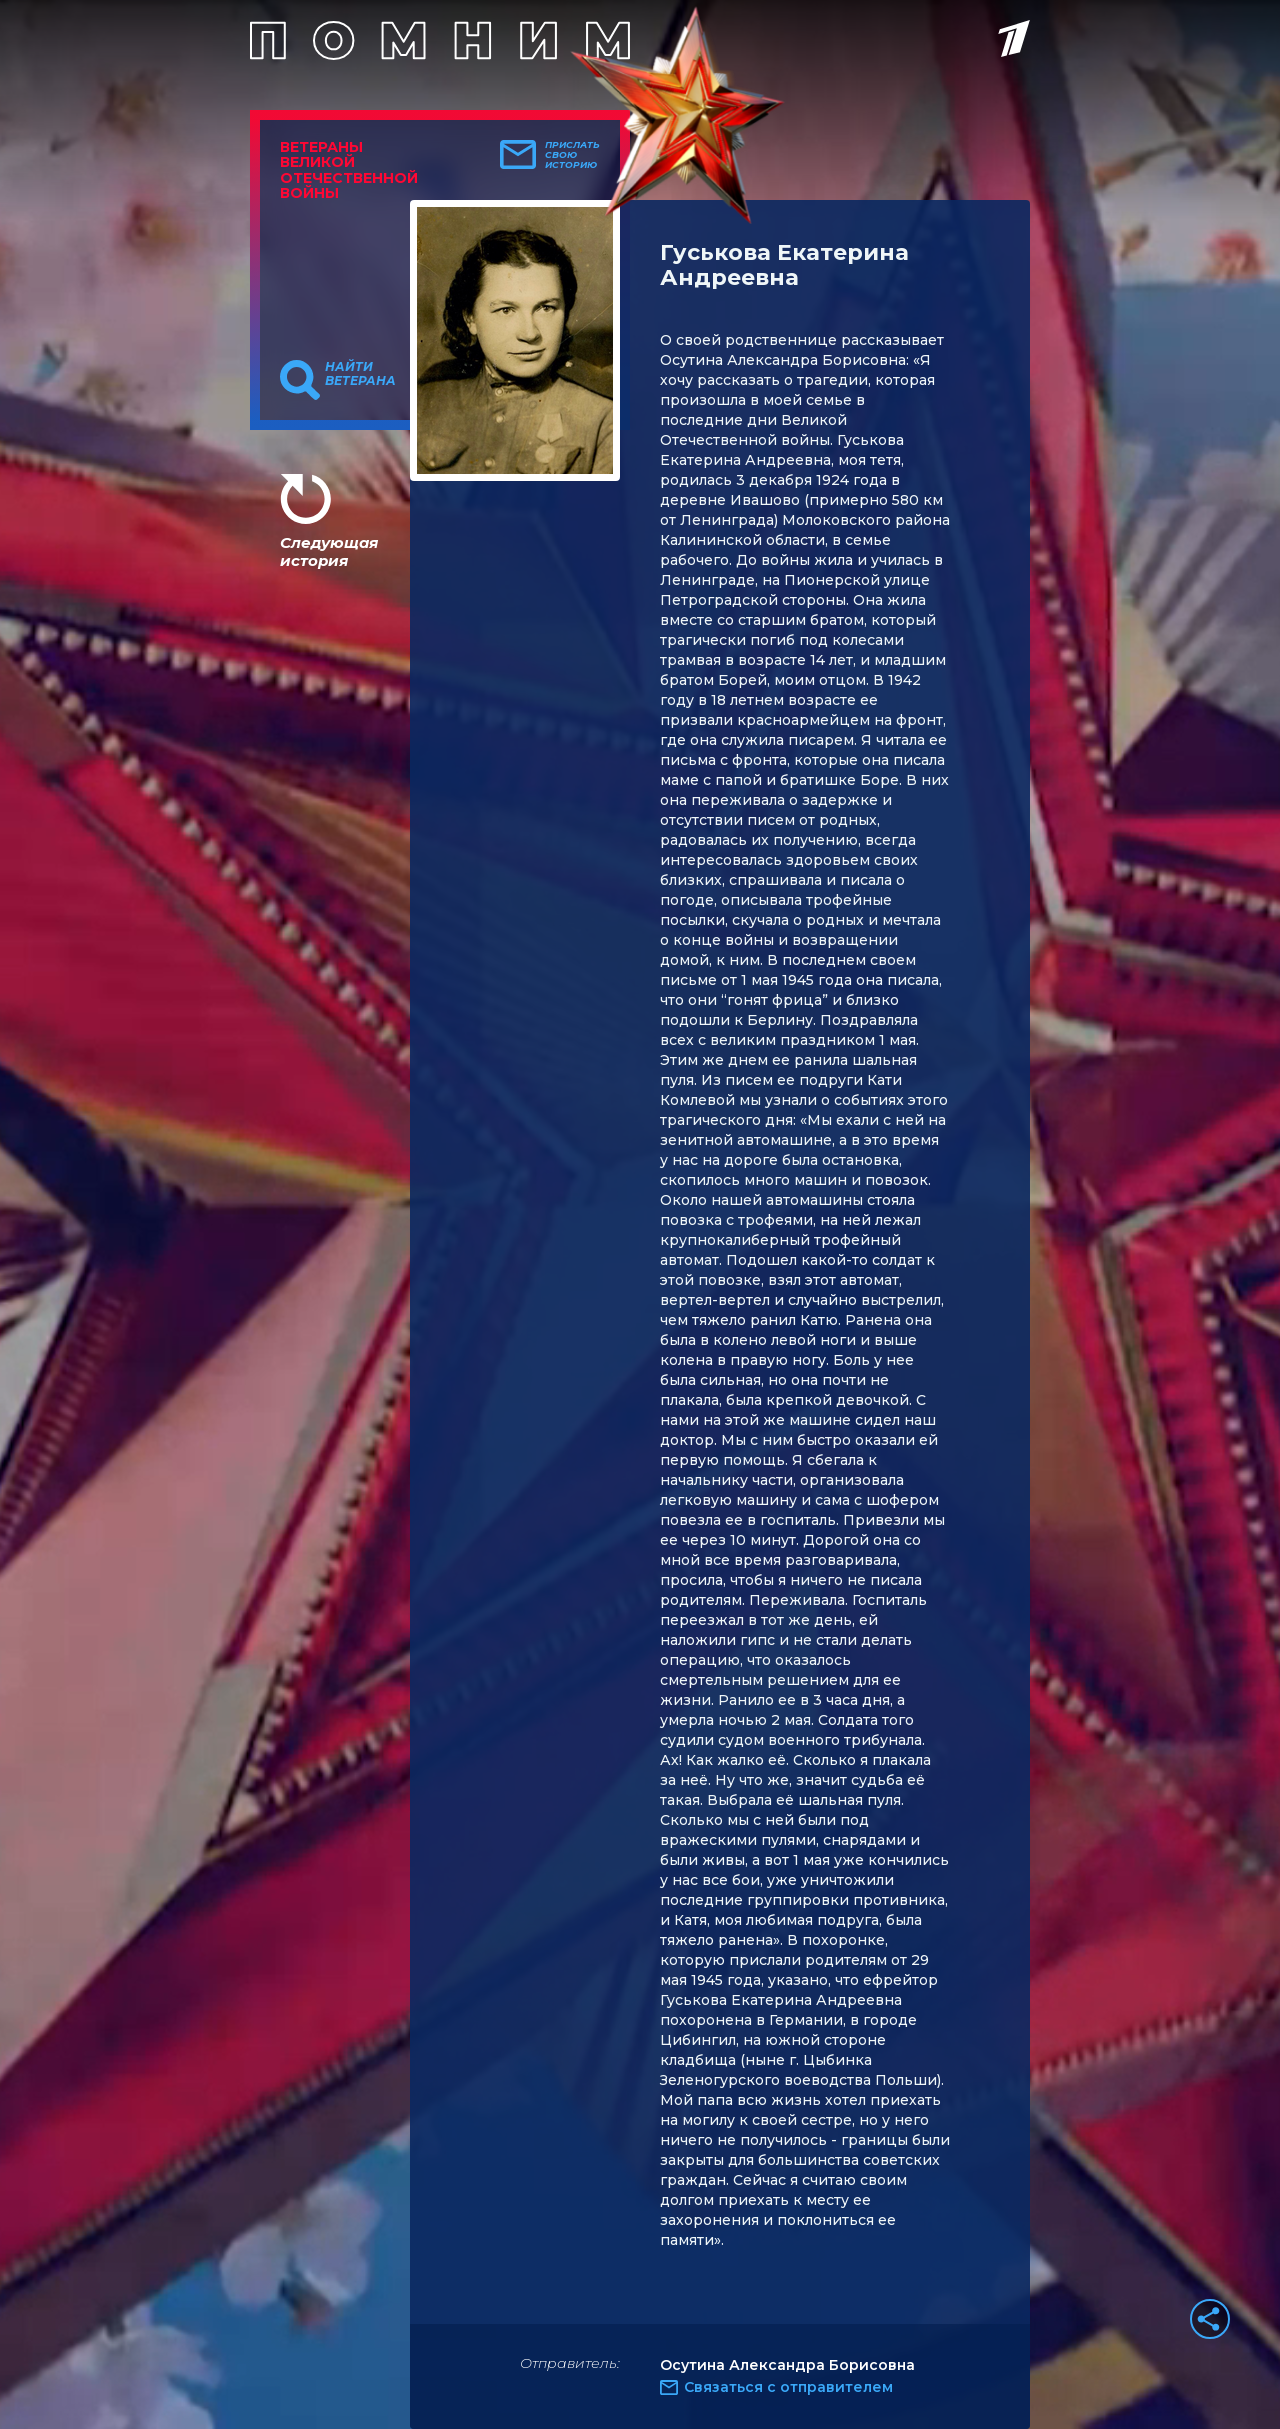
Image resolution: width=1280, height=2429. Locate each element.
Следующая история (329, 551)
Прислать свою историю (572, 155)
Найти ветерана (360, 374)
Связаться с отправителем (788, 2387)
